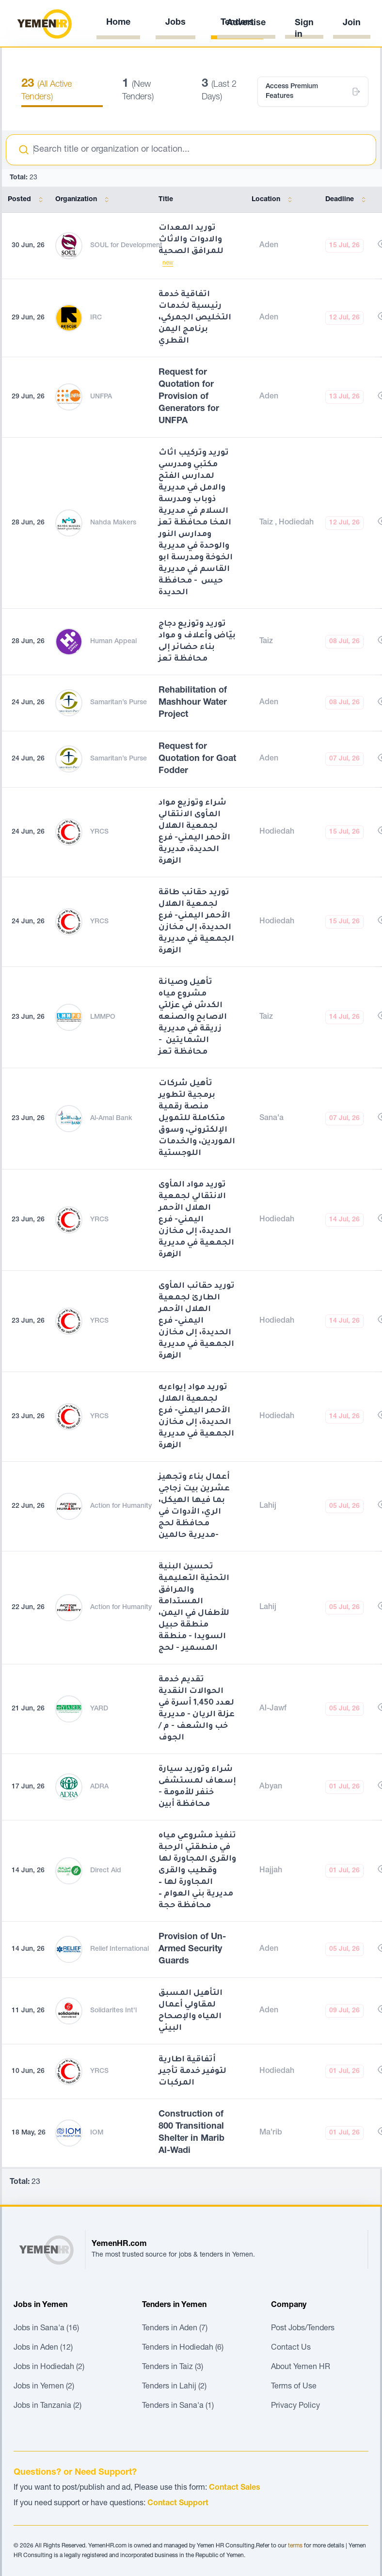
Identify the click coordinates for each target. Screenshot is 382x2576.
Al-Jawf (272, 1709)
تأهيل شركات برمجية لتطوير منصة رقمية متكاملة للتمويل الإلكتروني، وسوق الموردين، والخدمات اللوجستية (197, 1118)
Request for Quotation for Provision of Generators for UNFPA (189, 397)
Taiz (267, 523)
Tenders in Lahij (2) (174, 2387)
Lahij (267, 1506)
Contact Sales (234, 2488)
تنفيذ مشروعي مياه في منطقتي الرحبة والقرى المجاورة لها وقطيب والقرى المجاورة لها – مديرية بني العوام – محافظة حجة (197, 1871)
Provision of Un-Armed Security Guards (192, 1949)
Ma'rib (270, 2133)
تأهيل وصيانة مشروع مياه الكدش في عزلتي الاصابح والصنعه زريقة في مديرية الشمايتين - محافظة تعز (193, 1017)
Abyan (270, 1787)
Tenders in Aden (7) (174, 2329)
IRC (96, 318)
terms (295, 2546)
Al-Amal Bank (111, 1118)
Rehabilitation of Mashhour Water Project (193, 702)
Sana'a (271, 1118)
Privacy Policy (295, 2406)
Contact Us (291, 2348)
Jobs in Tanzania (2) (47, 2406)
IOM (96, 2133)
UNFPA (101, 397)
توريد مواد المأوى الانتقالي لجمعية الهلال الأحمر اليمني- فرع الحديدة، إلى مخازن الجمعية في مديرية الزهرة (196, 1220)
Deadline (347, 199)
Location (274, 199)
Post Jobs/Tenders (302, 2329)
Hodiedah (296, 523)
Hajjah (270, 1871)
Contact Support (177, 2504)
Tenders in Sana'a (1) (178, 2406)
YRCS (99, 832)
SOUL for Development (126, 245)
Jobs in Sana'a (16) (46, 2329)
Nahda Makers (113, 523)
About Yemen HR (300, 2367)
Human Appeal (113, 641)
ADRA (99, 1787)
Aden (268, 246)
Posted (27, 199)
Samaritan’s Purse (118, 702)
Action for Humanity (121, 1506)
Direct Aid (105, 1870)
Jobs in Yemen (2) (44, 2387)
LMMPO (102, 1017)
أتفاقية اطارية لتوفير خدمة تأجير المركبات (192, 2071)
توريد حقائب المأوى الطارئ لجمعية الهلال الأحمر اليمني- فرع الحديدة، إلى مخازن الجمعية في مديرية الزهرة (197, 1321)
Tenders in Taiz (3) (172, 2367)
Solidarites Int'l (113, 2010)
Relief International (119, 1949)
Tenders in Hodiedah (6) (182, 2348)
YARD (99, 1709)
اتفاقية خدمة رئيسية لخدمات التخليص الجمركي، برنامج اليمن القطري (195, 318)
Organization (83, 199)
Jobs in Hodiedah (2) (49, 2367)
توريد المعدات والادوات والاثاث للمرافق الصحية (191, 240)
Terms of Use (294, 2387)
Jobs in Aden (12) (43, 2348)
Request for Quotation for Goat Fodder (197, 759)
